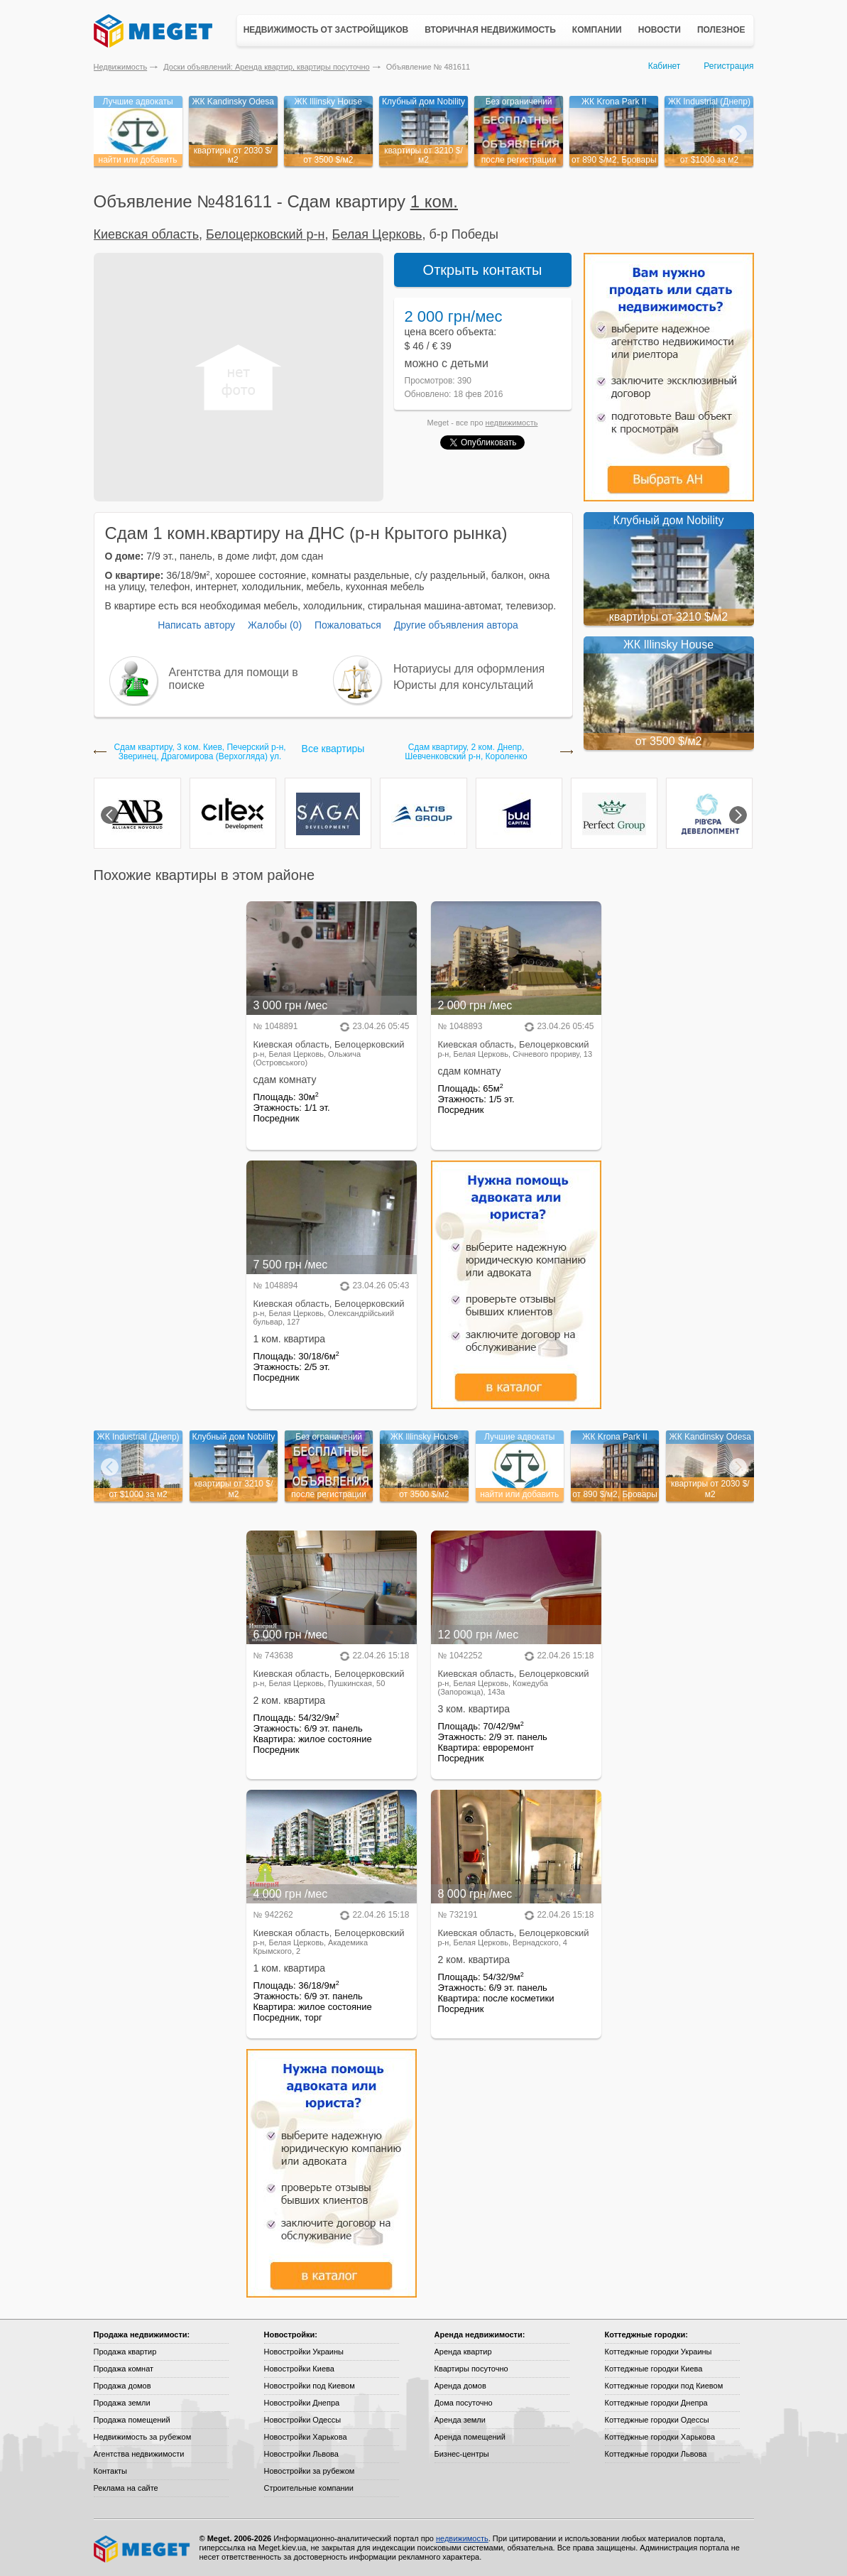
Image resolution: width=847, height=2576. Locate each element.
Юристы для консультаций (463, 685)
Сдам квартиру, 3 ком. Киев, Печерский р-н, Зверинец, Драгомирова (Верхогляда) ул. (199, 752)
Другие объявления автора (456, 625)
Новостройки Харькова (305, 2437)
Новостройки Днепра (302, 2402)
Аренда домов (460, 2385)
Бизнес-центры (462, 2454)
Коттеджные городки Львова (656, 2454)
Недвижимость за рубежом (143, 2437)
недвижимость (512, 422)
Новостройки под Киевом (309, 2385)
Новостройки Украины (304, 2351)
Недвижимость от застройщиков (326, 30)
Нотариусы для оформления (469, 669)
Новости (659, 30)
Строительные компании (309, 2488)
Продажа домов (122, 2385)
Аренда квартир (463, 2351)
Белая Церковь (377, 234)
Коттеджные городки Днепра (656, 2402)
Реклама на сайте (126, 2488)
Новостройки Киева (299, 2368)
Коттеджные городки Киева (654, 2368)
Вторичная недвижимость (490, 30)
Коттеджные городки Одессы (657, 2419)
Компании (597, 30)
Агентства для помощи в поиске (233, 678)
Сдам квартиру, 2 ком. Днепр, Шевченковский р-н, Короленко (466, 752)
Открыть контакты (482, 270)
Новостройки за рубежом (309, 2471)
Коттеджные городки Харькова (660, 2437)
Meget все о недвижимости (143, 2549)
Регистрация (728, 66)
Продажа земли (122, 2402)
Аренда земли (460, 2419)
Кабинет (664, 66)
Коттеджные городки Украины (658, 2351)
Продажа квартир (125, 2351)
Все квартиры (333, 748)
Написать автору (196, 625)
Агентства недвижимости (139, 2454)
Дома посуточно (464, 2402)
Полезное (721, 30)
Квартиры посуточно (471, 2368)
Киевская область (147, 234)
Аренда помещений (470, 2437)
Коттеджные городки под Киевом (664, 2385)
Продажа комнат (124, 2368)
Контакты (111, 2471)
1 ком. (434, 201)
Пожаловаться (348, 625)
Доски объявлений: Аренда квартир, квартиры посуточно (266, 67)
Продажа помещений (132, 2419)
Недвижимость (121, 67)
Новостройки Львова (301, 2454)
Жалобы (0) (275, 625)
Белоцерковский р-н (265, 234)
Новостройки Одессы (302, 2419)
